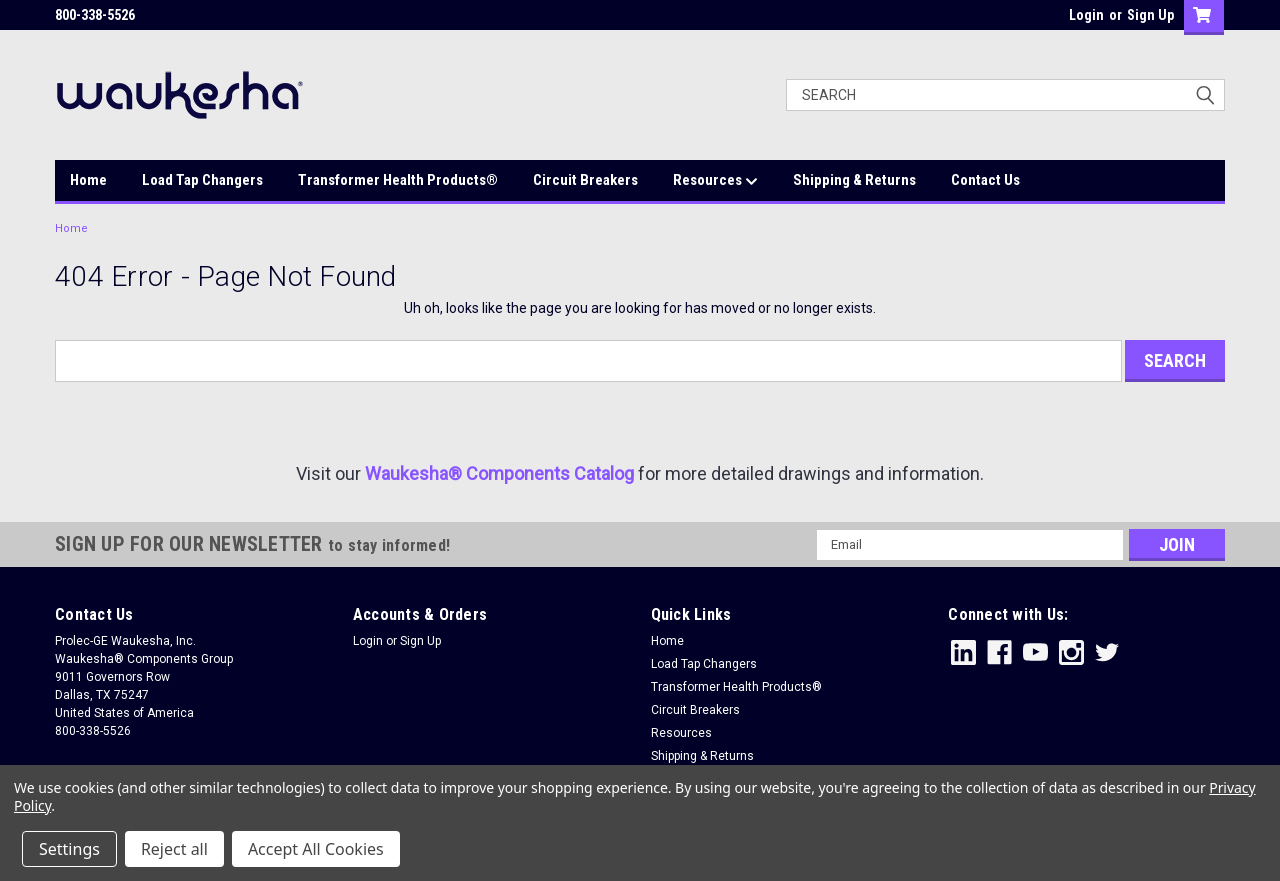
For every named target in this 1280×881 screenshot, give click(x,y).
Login (1086, 15)
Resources (715, 181)
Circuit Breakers (585, 180)
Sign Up (1150, 15)
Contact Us (985, 180)
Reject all (174, 849)
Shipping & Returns (854, 180)
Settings (69, 849)
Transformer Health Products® (398, 180)
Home (88, 180)
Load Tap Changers (202, 180)
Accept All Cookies (316, 849)
